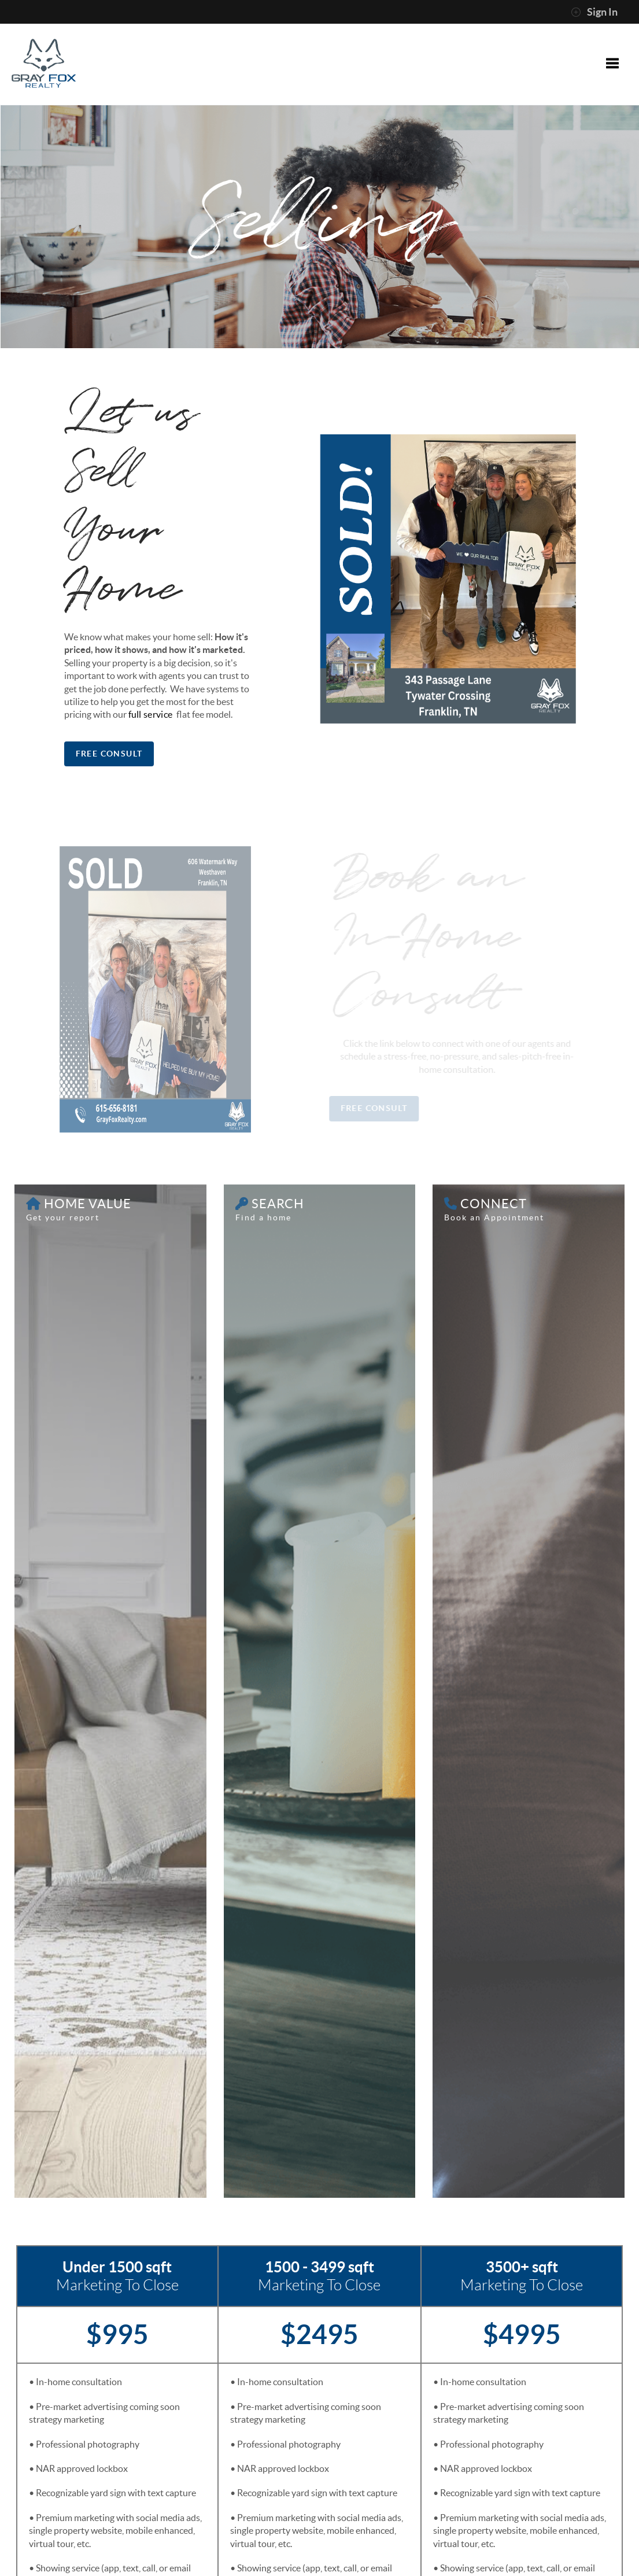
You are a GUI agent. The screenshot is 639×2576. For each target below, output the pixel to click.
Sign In (594, 12)
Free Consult (107, 753)
